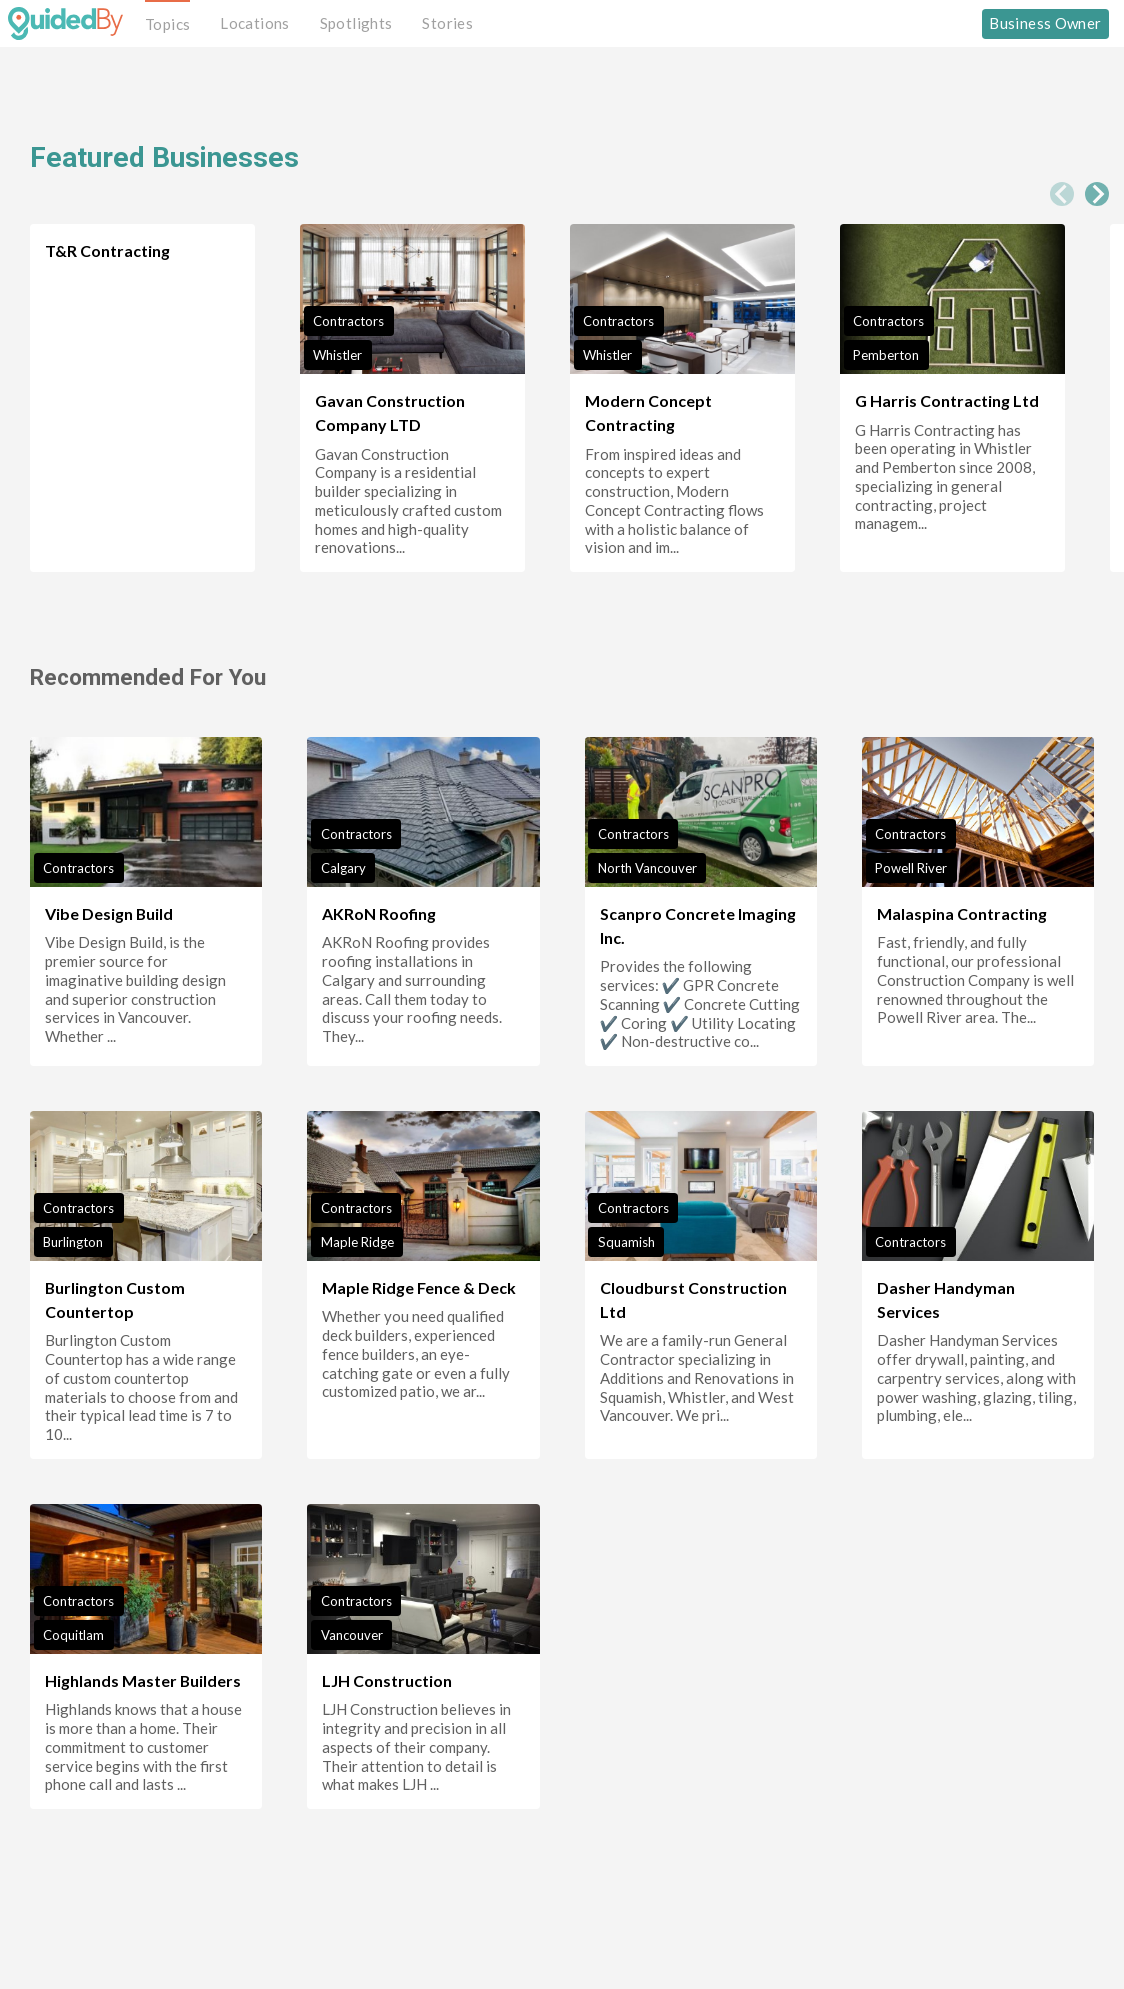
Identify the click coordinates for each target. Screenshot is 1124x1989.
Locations (254, 23)
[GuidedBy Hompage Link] (65, 23)
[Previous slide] (1062, 194)
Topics (167, 24)
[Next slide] (1097, 194)
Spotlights (356, 23)
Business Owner (1045, 23)
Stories (447, 23)
